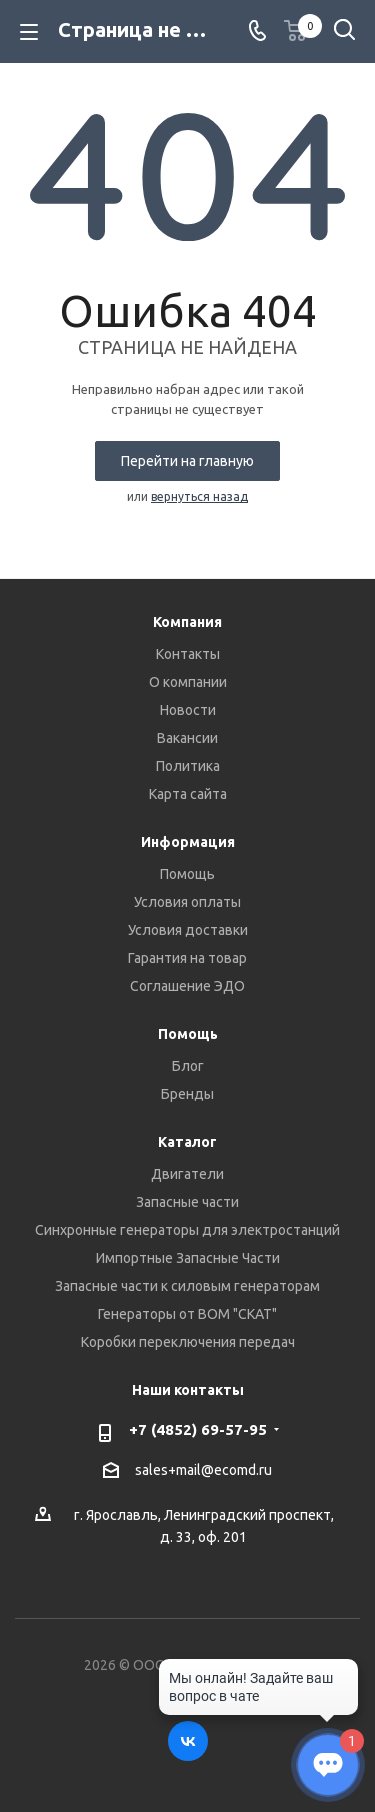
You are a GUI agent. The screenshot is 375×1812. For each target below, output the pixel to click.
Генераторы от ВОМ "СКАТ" (187, 1314)
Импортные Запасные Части (188, 1258)
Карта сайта (188, 794)
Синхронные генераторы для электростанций (187, 1230)
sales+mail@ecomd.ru (203, 1471)
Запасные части (187, 1202)
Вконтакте (188, 1741)
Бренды (187, 1094)
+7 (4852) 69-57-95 (198, 1429)
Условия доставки (188, 930)
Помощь (187, 874)
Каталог (187, 1142)
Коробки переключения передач (188, 1342)
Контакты (188, 654)
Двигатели (187, 1174)
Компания (187, 622)
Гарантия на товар (187, 958)
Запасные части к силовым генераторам (187, 1286)
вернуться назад (199, 496)
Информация (188, 842)
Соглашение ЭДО (187, 986)
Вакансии (187, 738)
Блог (188, 1066)
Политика (188, 766)
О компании (188, 682)
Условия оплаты (187, 902)
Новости (188, 710)
